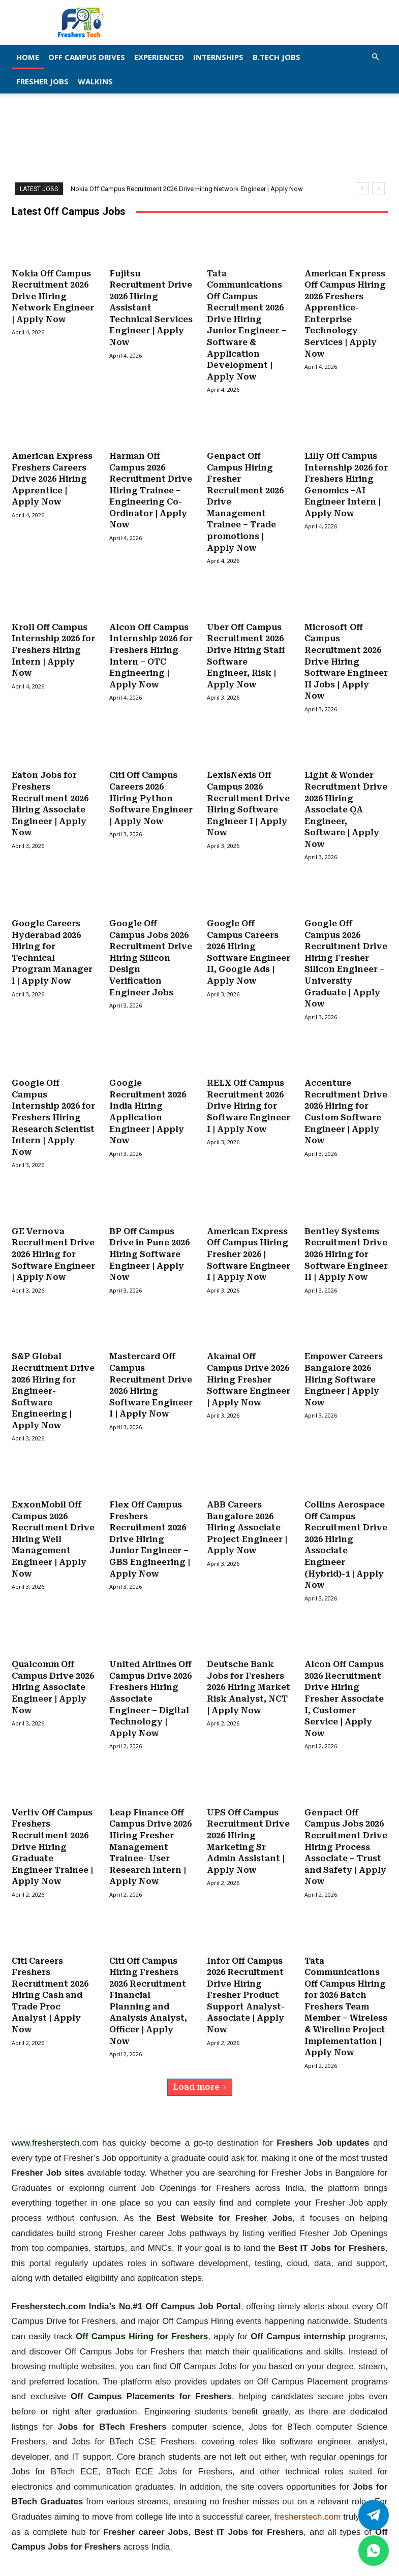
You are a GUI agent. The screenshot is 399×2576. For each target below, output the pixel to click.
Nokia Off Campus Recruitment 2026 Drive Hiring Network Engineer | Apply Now (187, 189)
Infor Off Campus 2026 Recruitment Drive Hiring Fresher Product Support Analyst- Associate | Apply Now (246, 1970)
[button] (375, 56)
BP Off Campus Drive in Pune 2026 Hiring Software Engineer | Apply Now (149, 1239)
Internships (218, 57)
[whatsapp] (373, 2550)
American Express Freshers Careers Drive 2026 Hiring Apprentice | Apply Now (52, 475)
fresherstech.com (307, 2490)
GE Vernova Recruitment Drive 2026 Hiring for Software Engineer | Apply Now (53, 1239)
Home (27, 57)
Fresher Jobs (42, 81)
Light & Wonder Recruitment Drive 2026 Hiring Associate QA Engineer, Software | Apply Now (345, 801)
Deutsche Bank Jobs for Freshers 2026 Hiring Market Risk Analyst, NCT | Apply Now (248, 1667)
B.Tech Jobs (276, 57)
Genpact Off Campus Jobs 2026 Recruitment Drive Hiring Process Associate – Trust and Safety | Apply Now (345, 1824)
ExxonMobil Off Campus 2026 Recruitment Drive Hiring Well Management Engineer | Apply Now (53, 1520)
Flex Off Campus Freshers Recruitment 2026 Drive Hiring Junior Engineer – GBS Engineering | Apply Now (149, 1520)
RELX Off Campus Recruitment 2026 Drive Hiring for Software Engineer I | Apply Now (248, 1093)
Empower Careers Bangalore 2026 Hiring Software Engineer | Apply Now (343, 1363)
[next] (378, 188)
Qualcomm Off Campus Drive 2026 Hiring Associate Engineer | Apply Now (53, 1667)
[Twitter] (373, 2515)
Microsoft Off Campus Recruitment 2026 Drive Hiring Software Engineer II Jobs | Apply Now (346, 655)
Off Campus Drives (86, 57)
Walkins (95, 81)
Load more (200, 2060)
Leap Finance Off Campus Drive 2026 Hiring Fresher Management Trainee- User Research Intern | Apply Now (150, 1824)
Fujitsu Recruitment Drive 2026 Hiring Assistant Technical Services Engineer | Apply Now (151, 307)
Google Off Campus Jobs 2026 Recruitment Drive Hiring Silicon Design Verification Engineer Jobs (150, 947)
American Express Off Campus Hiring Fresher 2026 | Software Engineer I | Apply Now (248, 1239)
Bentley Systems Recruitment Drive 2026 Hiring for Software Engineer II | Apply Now (346, 1239)
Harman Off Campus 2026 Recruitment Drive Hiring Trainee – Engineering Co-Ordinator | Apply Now (150, 486)
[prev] (362, 188)
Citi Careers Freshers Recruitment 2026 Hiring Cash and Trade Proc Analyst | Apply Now (50, 1970)
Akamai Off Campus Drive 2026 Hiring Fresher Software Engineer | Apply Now (248, 1363)
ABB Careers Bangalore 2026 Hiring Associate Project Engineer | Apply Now (247, 1509)
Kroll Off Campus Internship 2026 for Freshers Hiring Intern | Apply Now (53, 644)
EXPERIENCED (159, 57)
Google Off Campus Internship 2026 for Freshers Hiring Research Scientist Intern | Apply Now (53, 1104)
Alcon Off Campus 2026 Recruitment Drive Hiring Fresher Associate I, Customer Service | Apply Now (344, 1678)
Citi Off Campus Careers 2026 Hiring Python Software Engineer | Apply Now (151, 790)
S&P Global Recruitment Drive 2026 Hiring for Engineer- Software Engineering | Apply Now (53, 1374)
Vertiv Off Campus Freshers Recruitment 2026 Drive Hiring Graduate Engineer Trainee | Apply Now (52, 1824)
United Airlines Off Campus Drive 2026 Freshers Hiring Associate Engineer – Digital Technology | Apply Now (150, 1678)
